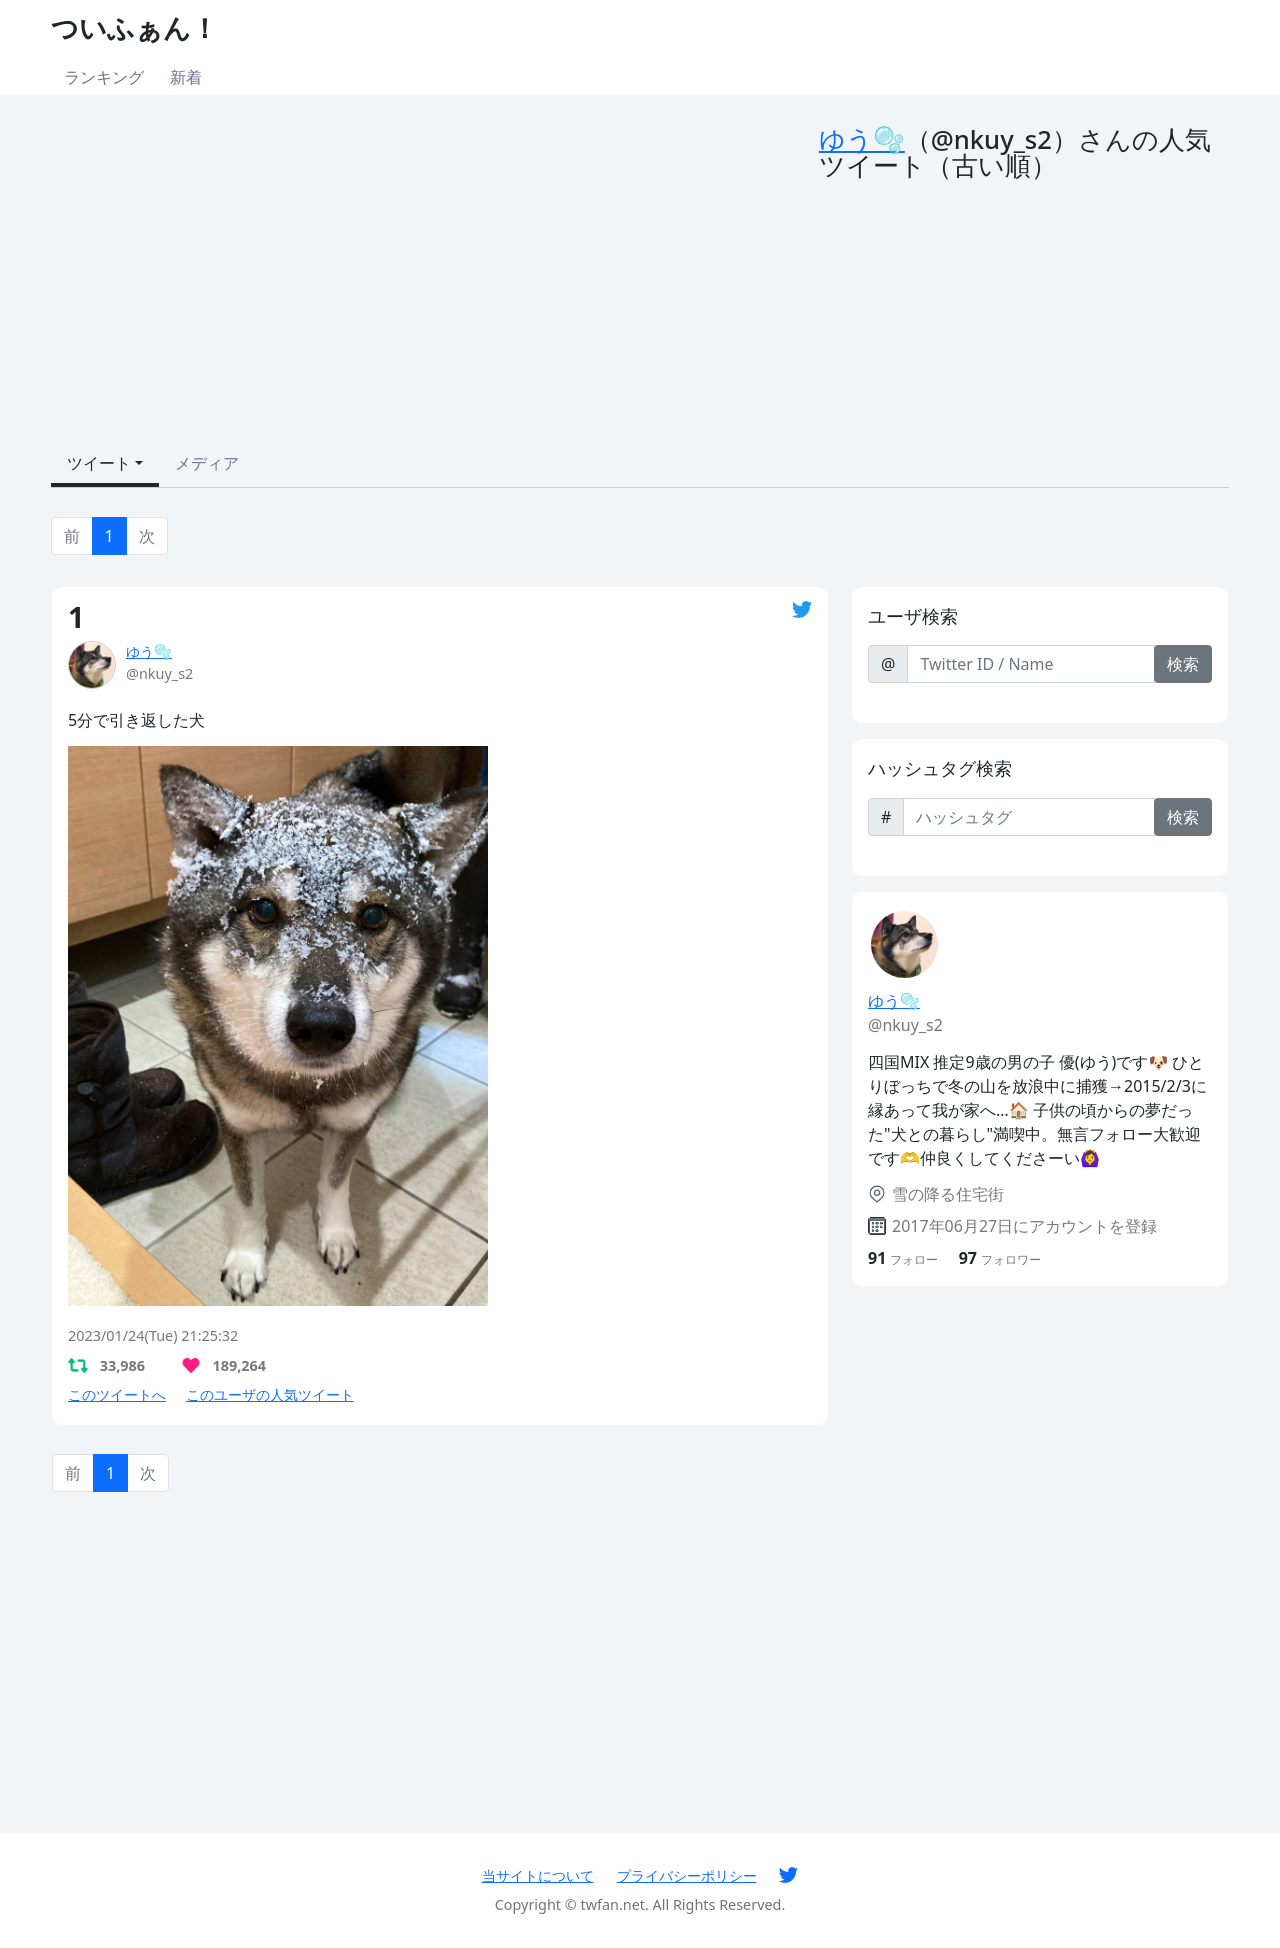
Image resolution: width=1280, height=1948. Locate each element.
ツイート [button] (99, 463)
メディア (207, 463)
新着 (186, 77)
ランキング (104, 77)
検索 (1183, 664)
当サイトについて (538, 1875)
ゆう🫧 (862, 139)
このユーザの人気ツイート (270, 1394)
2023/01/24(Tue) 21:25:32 (153, 1335)
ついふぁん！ (134, 27)
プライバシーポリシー (687, 1875)
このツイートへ (117, 1394)
